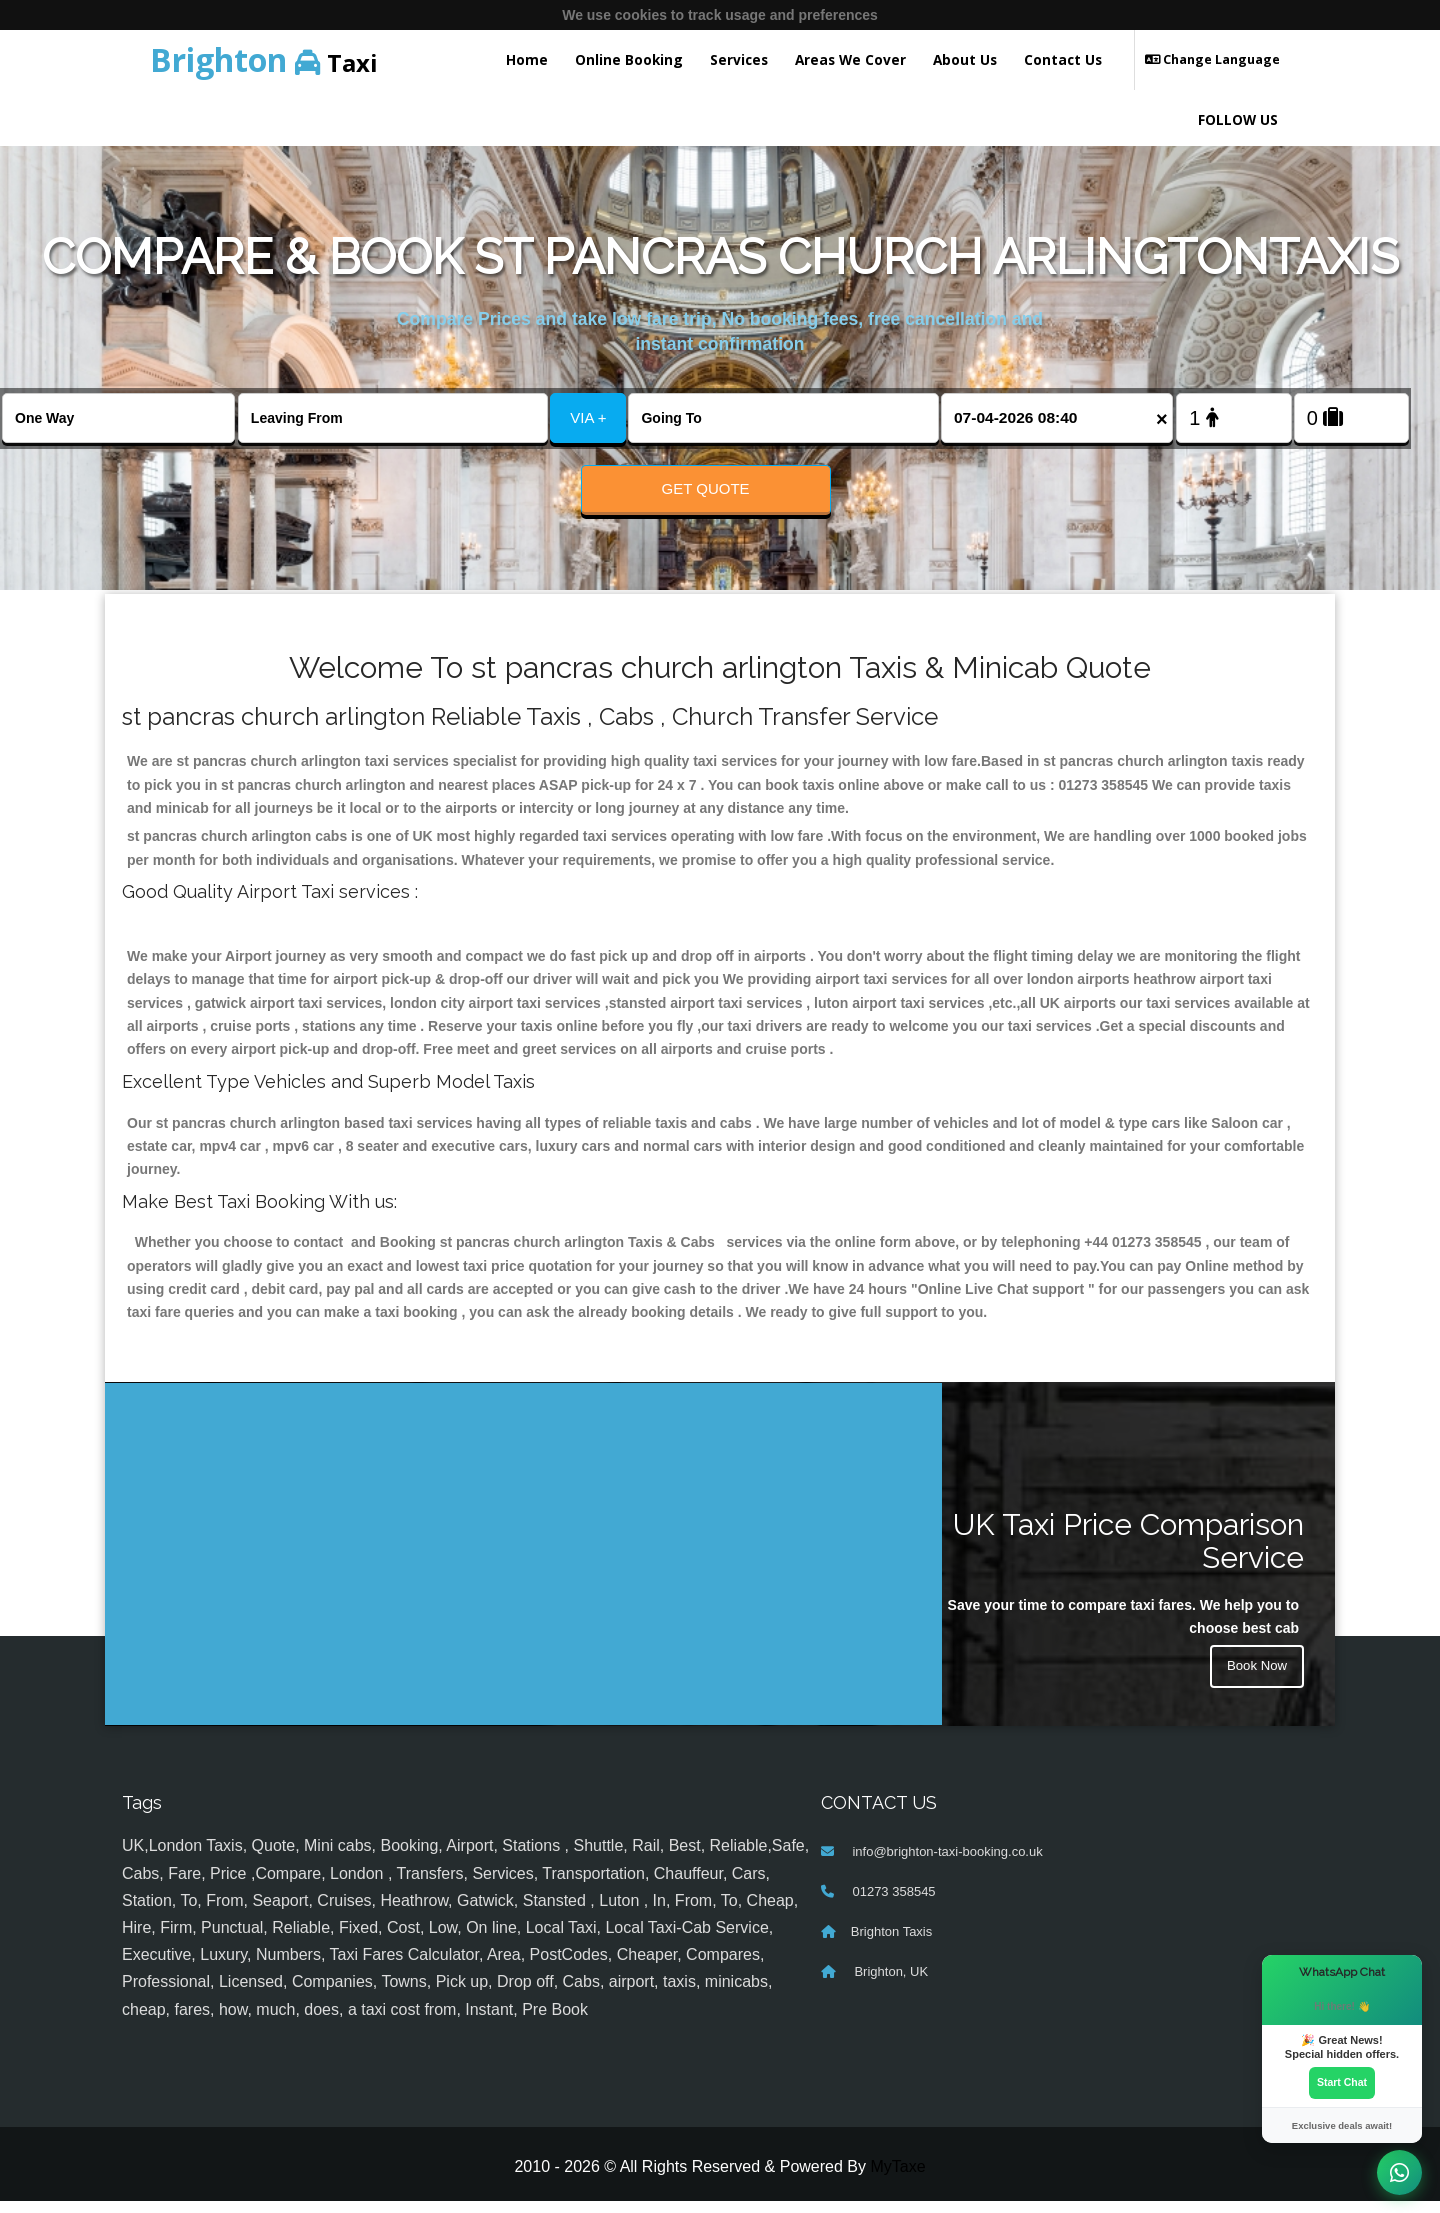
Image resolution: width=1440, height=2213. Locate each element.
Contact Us (1063, 59)
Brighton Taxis (891, 1944)
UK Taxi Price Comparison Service (1128, 1553)
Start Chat (1342, 2082)
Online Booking (629, 59)
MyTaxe (897, 2178)
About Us (965, 59)
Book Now (1255, 1681)
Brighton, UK (889, 1984)
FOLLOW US (1238, 119)
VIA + (588, 417)
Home (527, 59)
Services (739, 59)
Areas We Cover (850, 59)
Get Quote (706, 488)
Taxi (264, 59)
